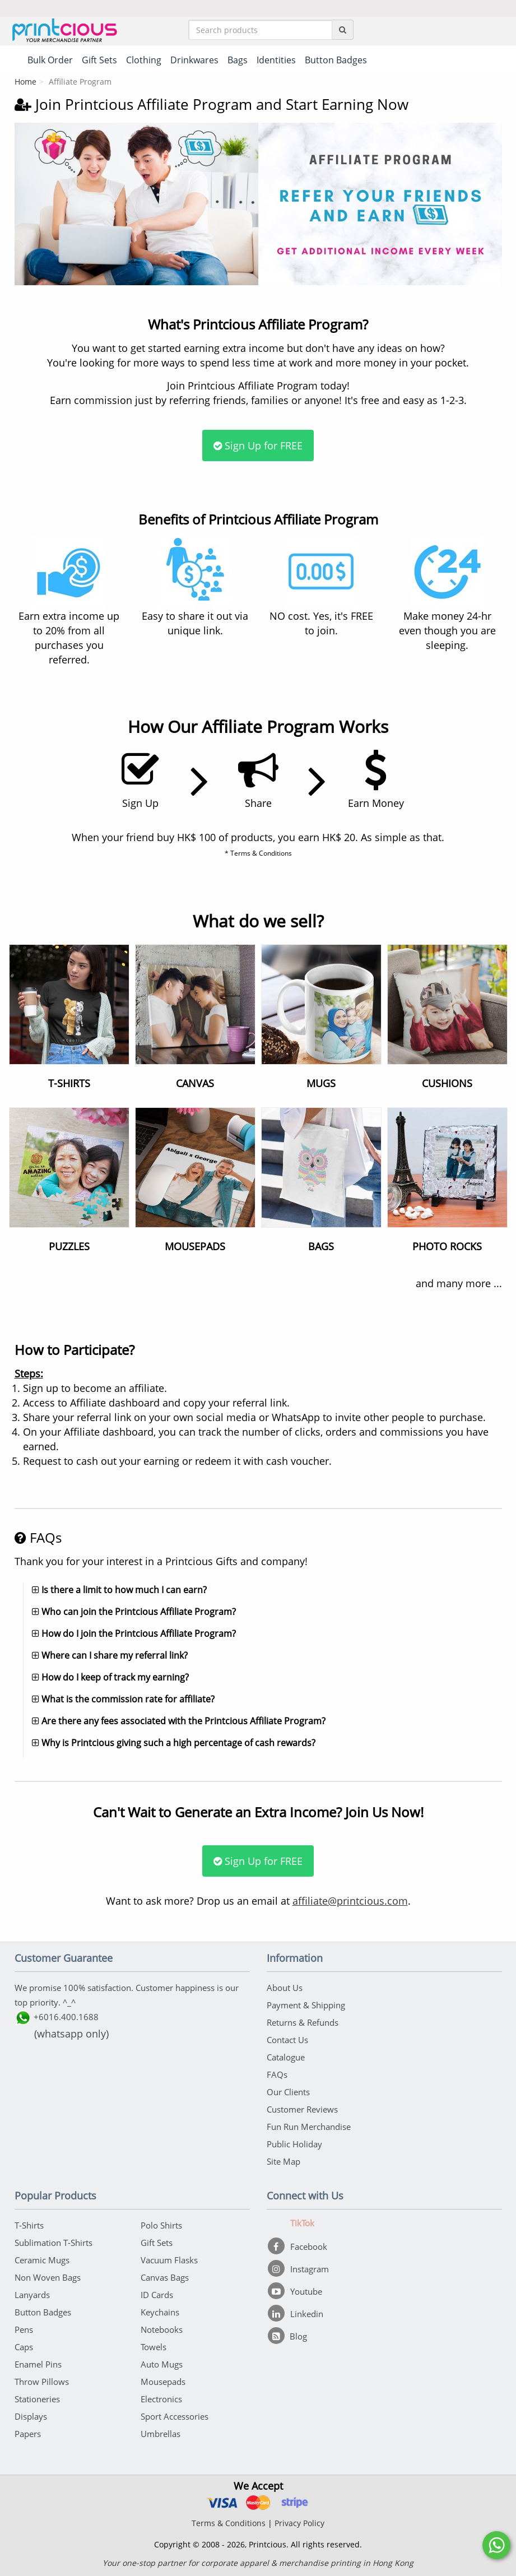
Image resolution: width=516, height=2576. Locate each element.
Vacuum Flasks (169, 2260)
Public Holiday (294, 2144)
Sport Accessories (174, 2416)
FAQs (277, 2074)
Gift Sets (157, 2242)
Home (25, 81)
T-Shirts (29, 2225)
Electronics (161, 2399)
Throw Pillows (42, 2381)
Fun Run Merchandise (309, 2126)
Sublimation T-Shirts (53, 2242)
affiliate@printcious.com (350, 1900)
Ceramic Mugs (42, 2260)
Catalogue (286, 2057)
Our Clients (288, 2091)
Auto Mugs (162, 2364)
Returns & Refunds (302, 2022)
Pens (24, 2329)
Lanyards (32, 2294)
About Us (285, 1987)
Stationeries (37, 2399)
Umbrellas (160, 2433)
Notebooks (162, 2329)
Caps (24, 2346)
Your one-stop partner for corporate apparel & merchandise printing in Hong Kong (258, 2563)
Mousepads (163, 2381)
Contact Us (287, 2039)
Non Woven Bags (48, 2277)
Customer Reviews (302, 2109)
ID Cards (157, 2294)
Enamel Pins (38, 2364)
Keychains (160, 2312)
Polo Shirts (161, 2225)
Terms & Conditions (229, 2523)
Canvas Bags (165, 2277)
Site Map (283, 2161)
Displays (31, 2416)
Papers (28, 2433)
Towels (153, 2346)
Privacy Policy (299, 2523)
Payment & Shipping (306, 2005)
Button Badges (43, 2312)
